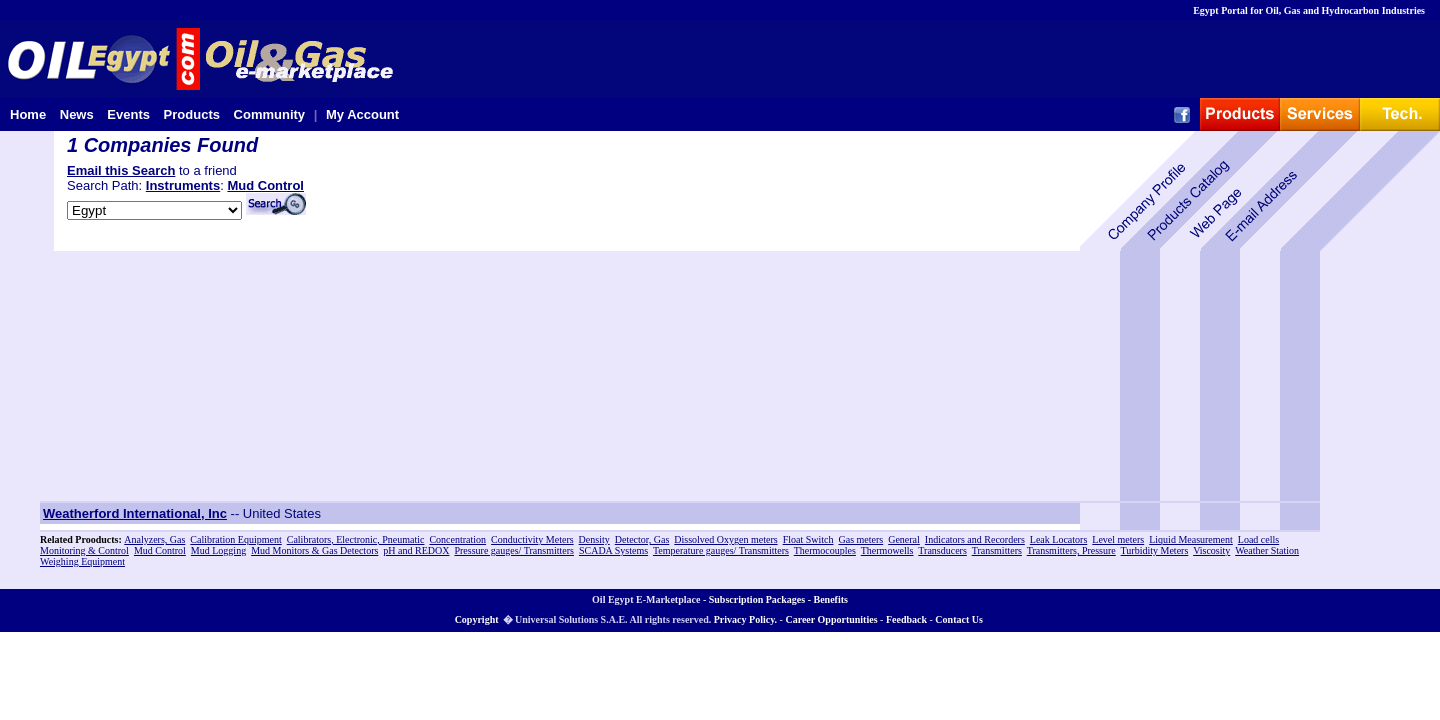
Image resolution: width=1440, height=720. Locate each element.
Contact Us (959, 619)
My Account (362, 114)
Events (128, 114)
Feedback (906, 619)
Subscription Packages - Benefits (778, 599)
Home (28, 114)
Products (192, 114)
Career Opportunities (831, 619)
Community (270, 114)
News (77, 114)
